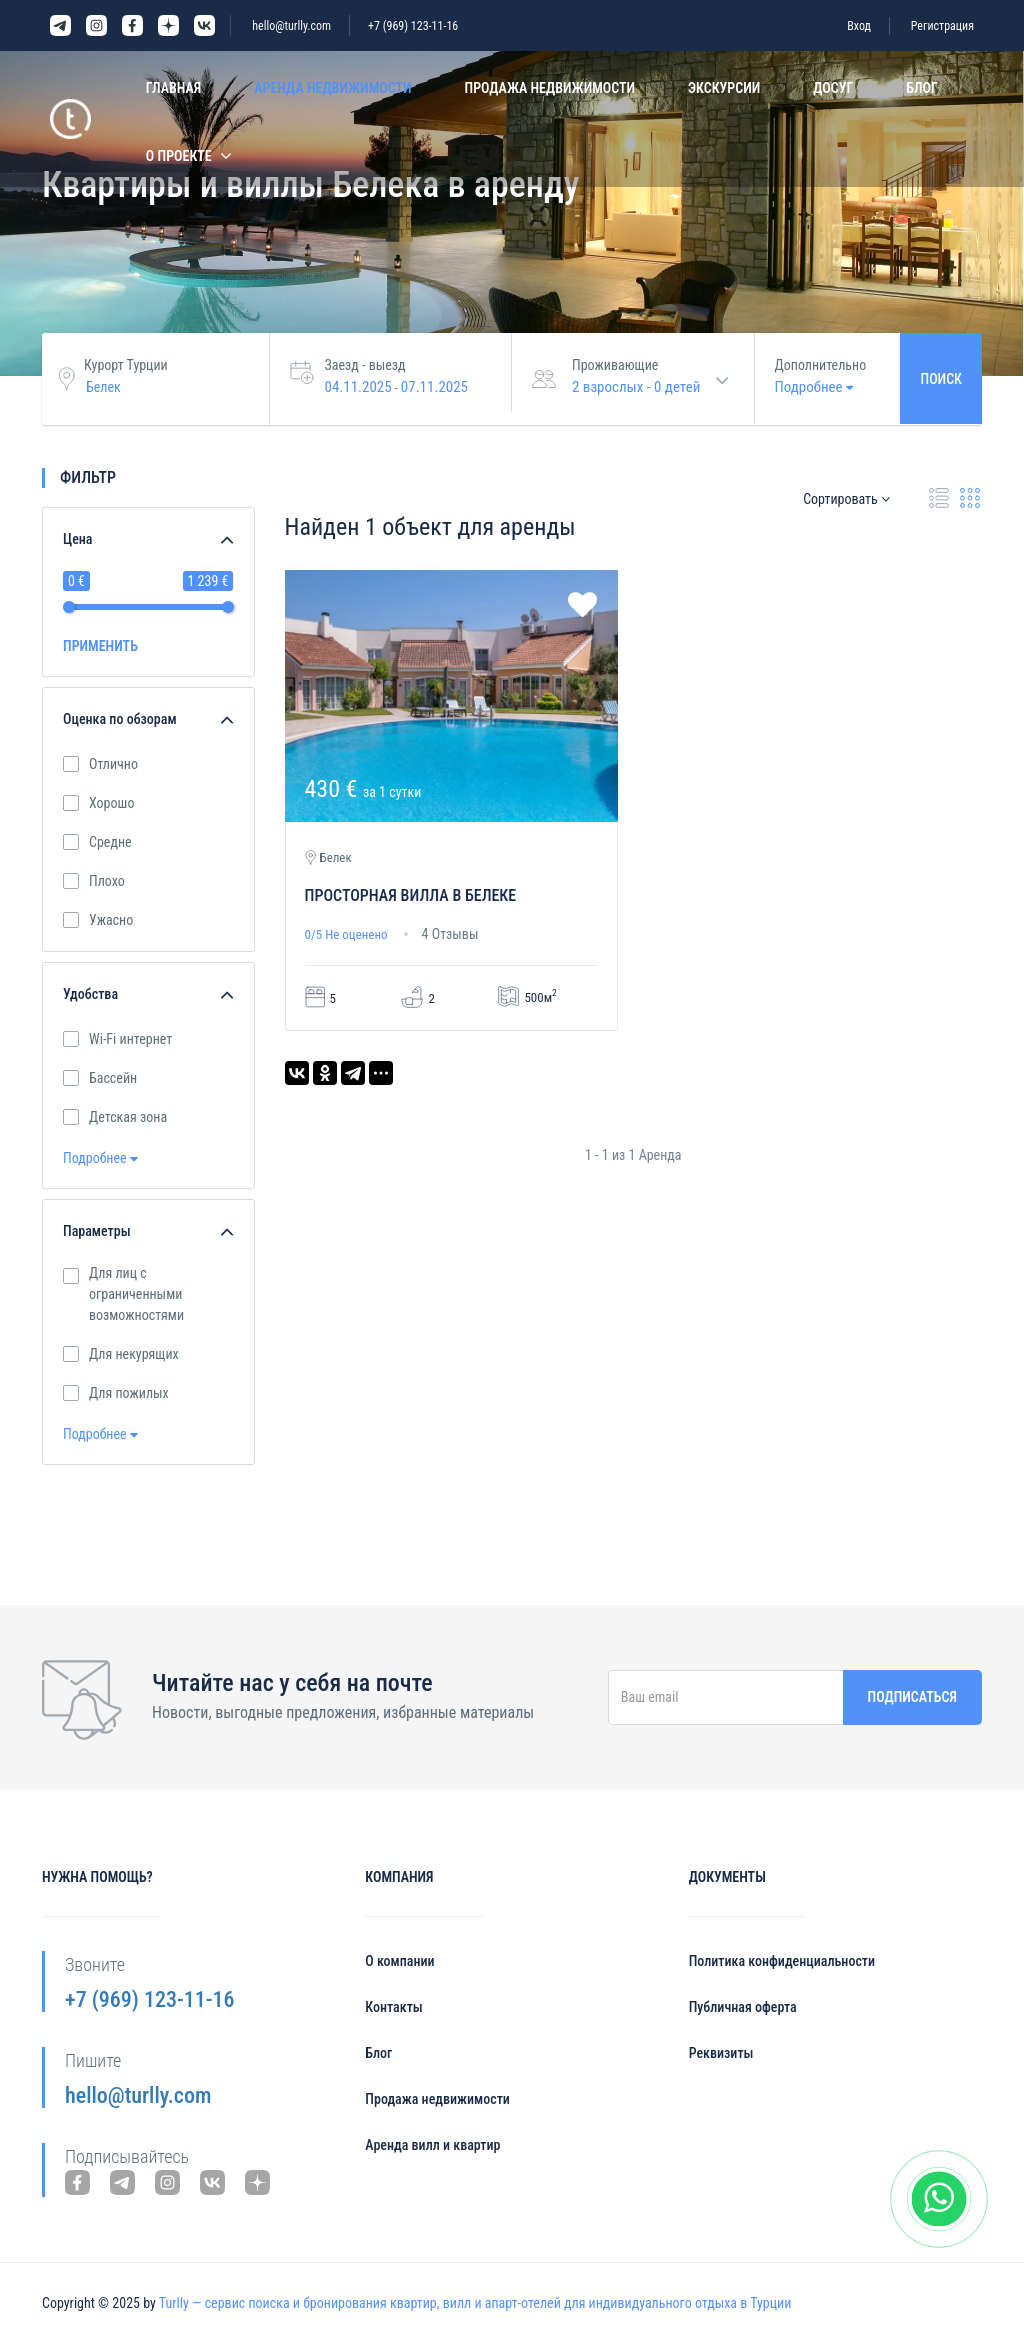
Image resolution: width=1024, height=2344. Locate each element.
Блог (922, 88)
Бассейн (113, 1077)
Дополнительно (821, 365)
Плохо (107, 880)
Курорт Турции (126, 365)
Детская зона (128, 1116)
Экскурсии (724, 88)
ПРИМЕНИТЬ (100, 646)
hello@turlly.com (291, 26)
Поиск (941, 379)
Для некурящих (134, 1353)
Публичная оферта (743, 2007)
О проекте (179, 156)
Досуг (833, 88)
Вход (859, 26)
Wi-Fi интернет (130, 1038)
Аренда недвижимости (332, 88)
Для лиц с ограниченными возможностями (143, 1294)
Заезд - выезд (365, 365)
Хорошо (111, 802)
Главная (173, 88)
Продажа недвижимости (550, 88)
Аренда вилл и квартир (432, 2145)
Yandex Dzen (168, 25)
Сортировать (846, 499)
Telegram (60, 25)
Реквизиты (721, 2053)
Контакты (393, 2007)
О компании (399, 1961)
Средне (110, 841)
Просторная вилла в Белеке (411, 895)
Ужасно (111, 919)
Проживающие (615, 365)
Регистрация (942, 26)
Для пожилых (129, 1392)
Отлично (113, 763)
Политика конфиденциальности (782, 1961)
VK (204, 25)
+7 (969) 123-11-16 (413, 26)
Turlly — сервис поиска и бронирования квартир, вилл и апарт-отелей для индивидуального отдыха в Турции (475, 2303)
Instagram (96, 25)
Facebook (132, 25)
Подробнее (100, 1158)
